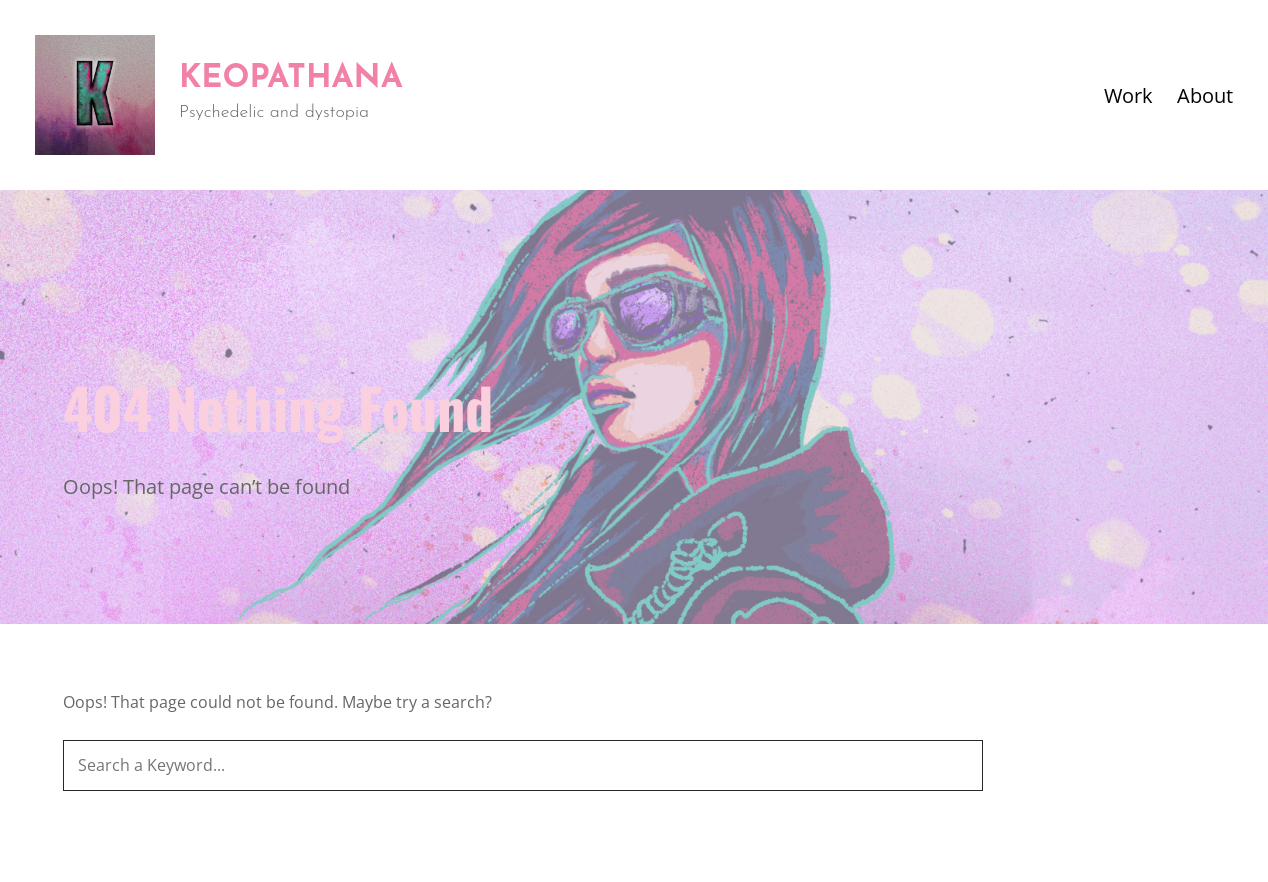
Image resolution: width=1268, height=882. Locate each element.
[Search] (958, 765)
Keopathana (291, 79)
